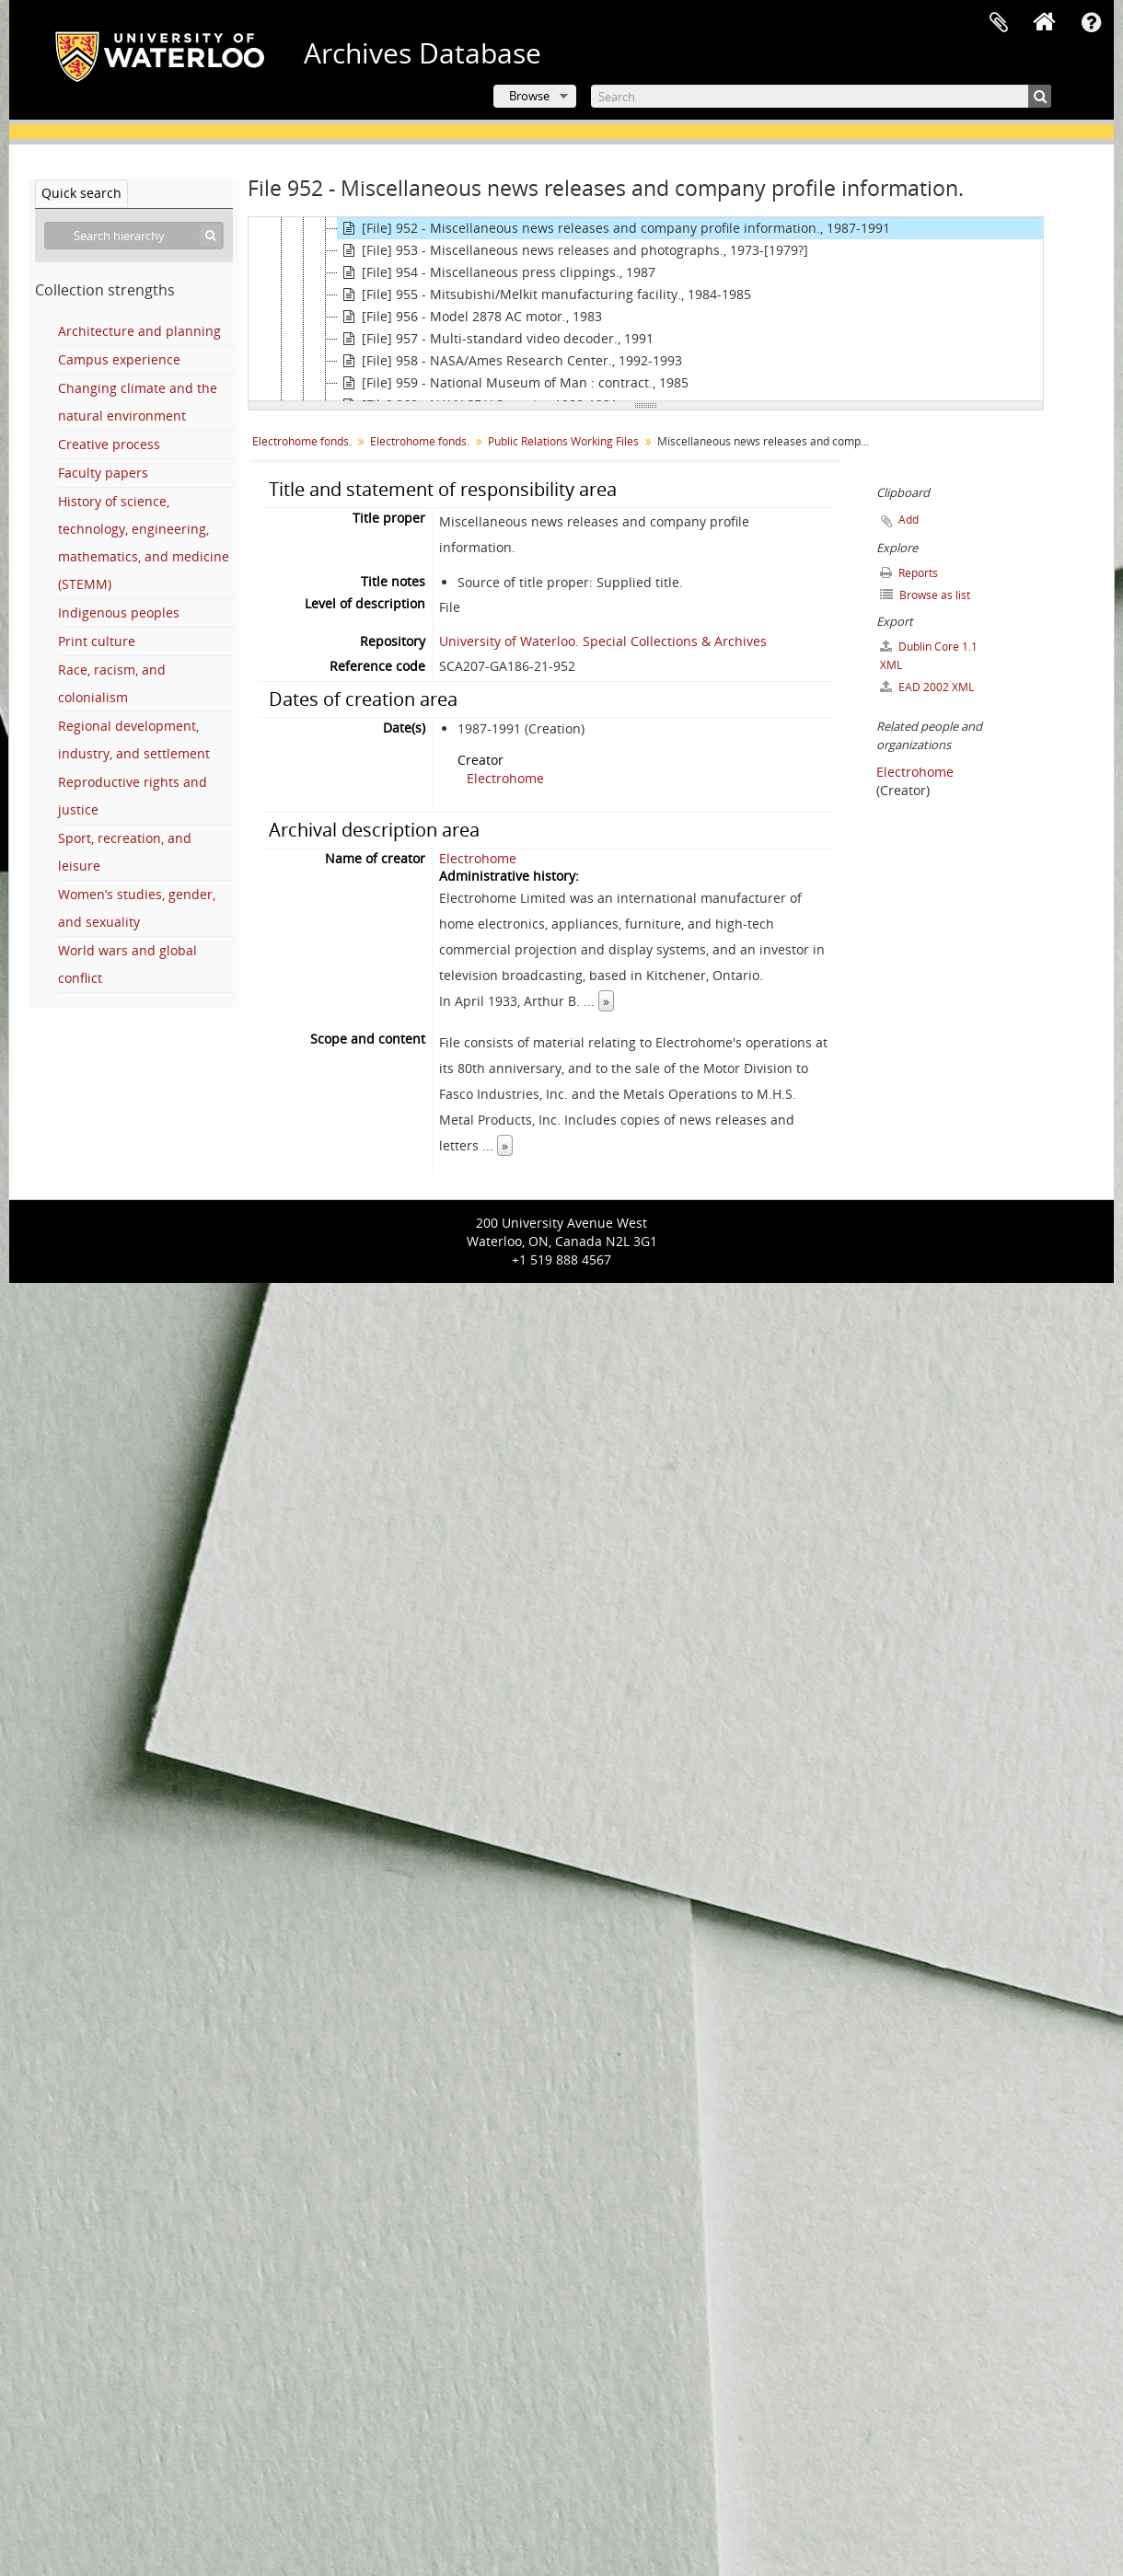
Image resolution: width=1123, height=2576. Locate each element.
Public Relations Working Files (563, 441)
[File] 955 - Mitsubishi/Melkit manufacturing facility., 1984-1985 (544, 294)
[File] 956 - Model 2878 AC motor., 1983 (470, 317)
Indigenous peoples (118, 612)
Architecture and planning (139, 331)
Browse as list (925, 595)
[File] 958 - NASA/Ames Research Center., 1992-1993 (510, 361)
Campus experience (119, 359)
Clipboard (999, 23)
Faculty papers (103, 472)
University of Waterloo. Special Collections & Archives (603, 641)
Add (908, 519)
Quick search (81, 193)
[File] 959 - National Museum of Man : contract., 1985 (513, 383)
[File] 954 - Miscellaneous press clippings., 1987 (496, 272)
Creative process (109, 444)
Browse (529, 95)
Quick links (1091, 23)
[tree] (646, 309)
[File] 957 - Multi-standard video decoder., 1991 (496, 339)
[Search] (821, 96)
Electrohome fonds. (302, 441)
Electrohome (505, 778)
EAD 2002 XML (927, 687)
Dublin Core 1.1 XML (929, 656)
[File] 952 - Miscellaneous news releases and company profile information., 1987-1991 (614, 228)
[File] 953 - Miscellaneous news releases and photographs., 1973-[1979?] (573, 250)
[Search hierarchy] (134, 235)
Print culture (96, 641)
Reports (909, 573)
